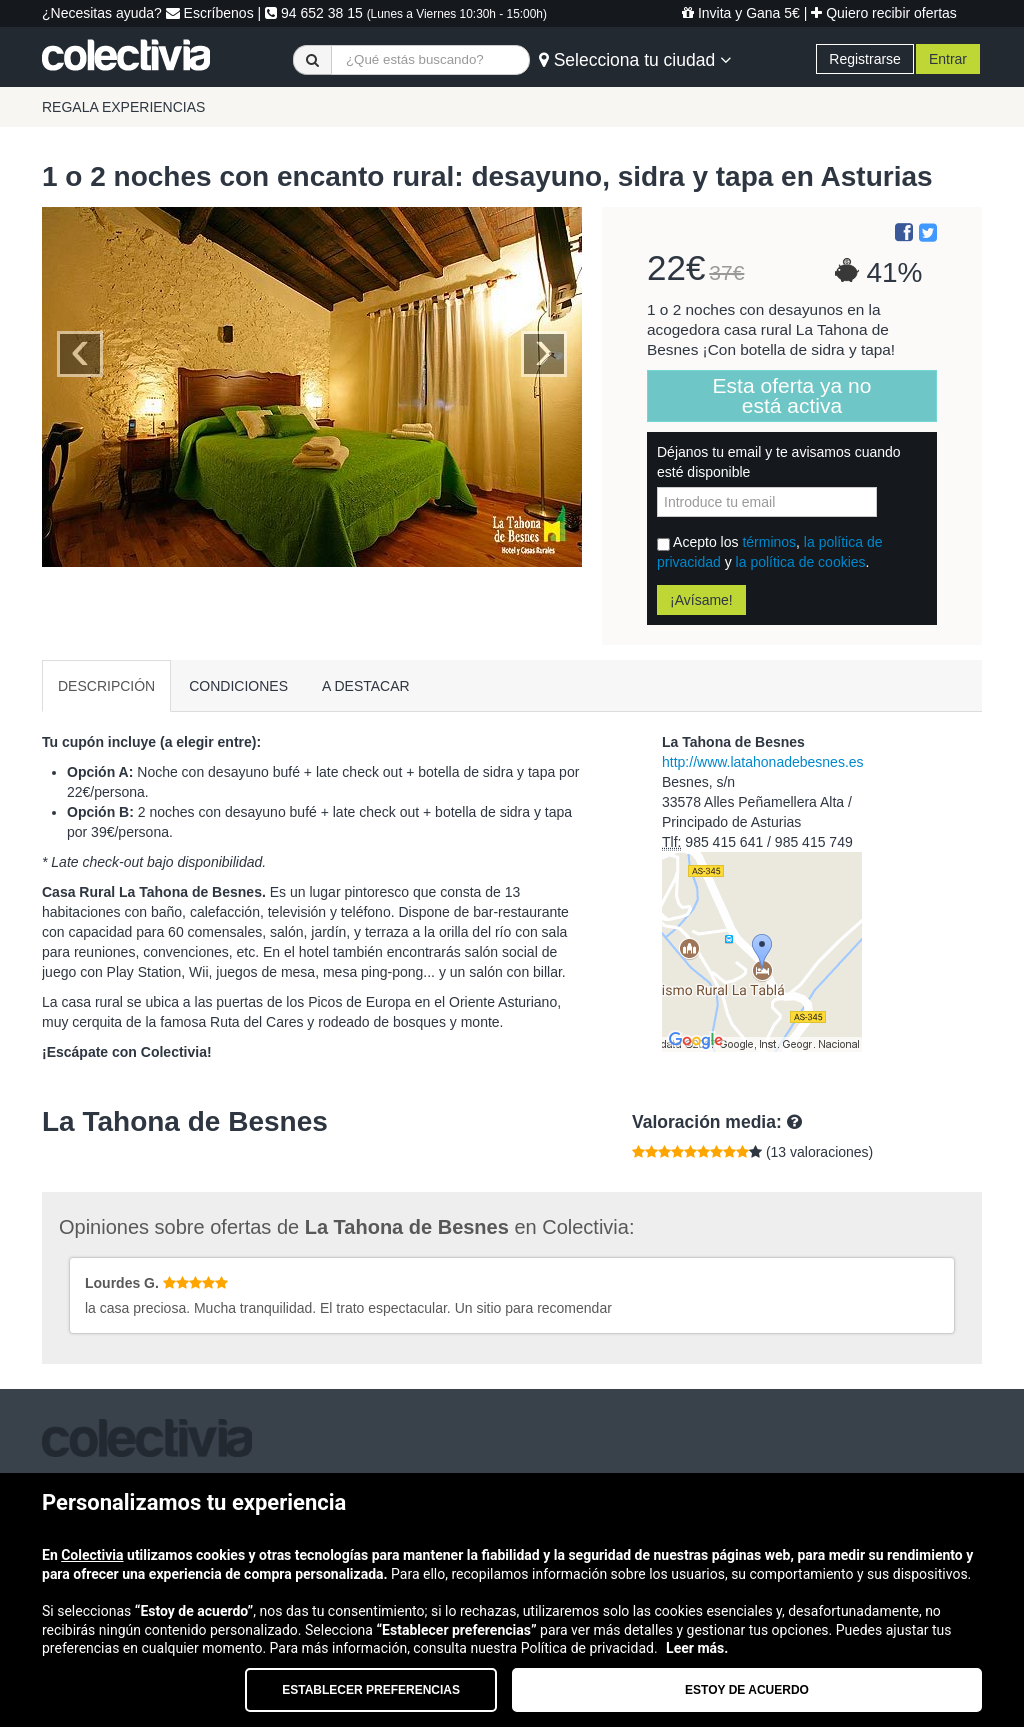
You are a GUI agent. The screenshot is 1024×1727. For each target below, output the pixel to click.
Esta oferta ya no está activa (792, 395)
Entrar (948, 59)
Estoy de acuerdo (747, 1690)
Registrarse (865, 59)
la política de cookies (801, 562)
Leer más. (697, 1648)
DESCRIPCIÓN (106, 686)
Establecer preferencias (371, 1690)
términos (769, 542)
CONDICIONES (238, 686)
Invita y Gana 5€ (741, 13)
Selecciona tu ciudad (635, 60)
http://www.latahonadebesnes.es (763, 762)
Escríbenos (210, 13)
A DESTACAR (366, 686)
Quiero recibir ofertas (884, 13)
